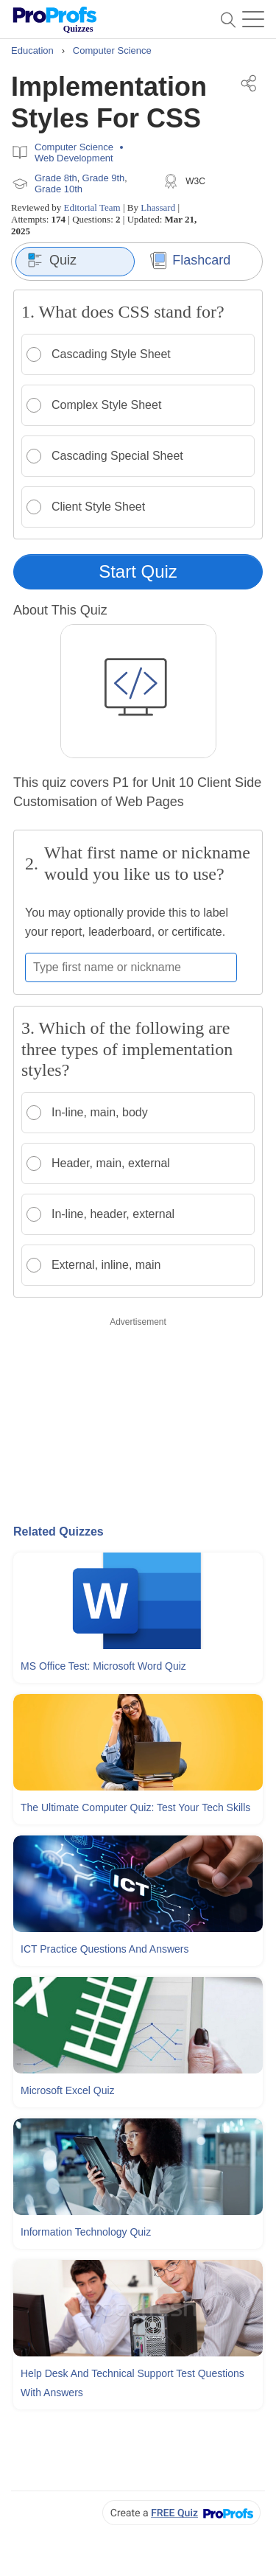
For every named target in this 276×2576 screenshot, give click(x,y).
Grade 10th (58, 189)
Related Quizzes (58, 1531)
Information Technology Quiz (86, 2232)
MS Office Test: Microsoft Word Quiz (103, 1666)
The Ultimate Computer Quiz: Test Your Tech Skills (135, 1807)
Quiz (52, 260)
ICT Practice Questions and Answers (105, 1949)
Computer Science (74, 147)
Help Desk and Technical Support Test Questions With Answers (132, 2382)
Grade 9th (103, 177)
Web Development (74, 158)
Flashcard (190, 260)
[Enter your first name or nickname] (131, 967)
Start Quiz (138, 571)
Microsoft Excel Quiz (68, 2090)
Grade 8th (56, 177)
